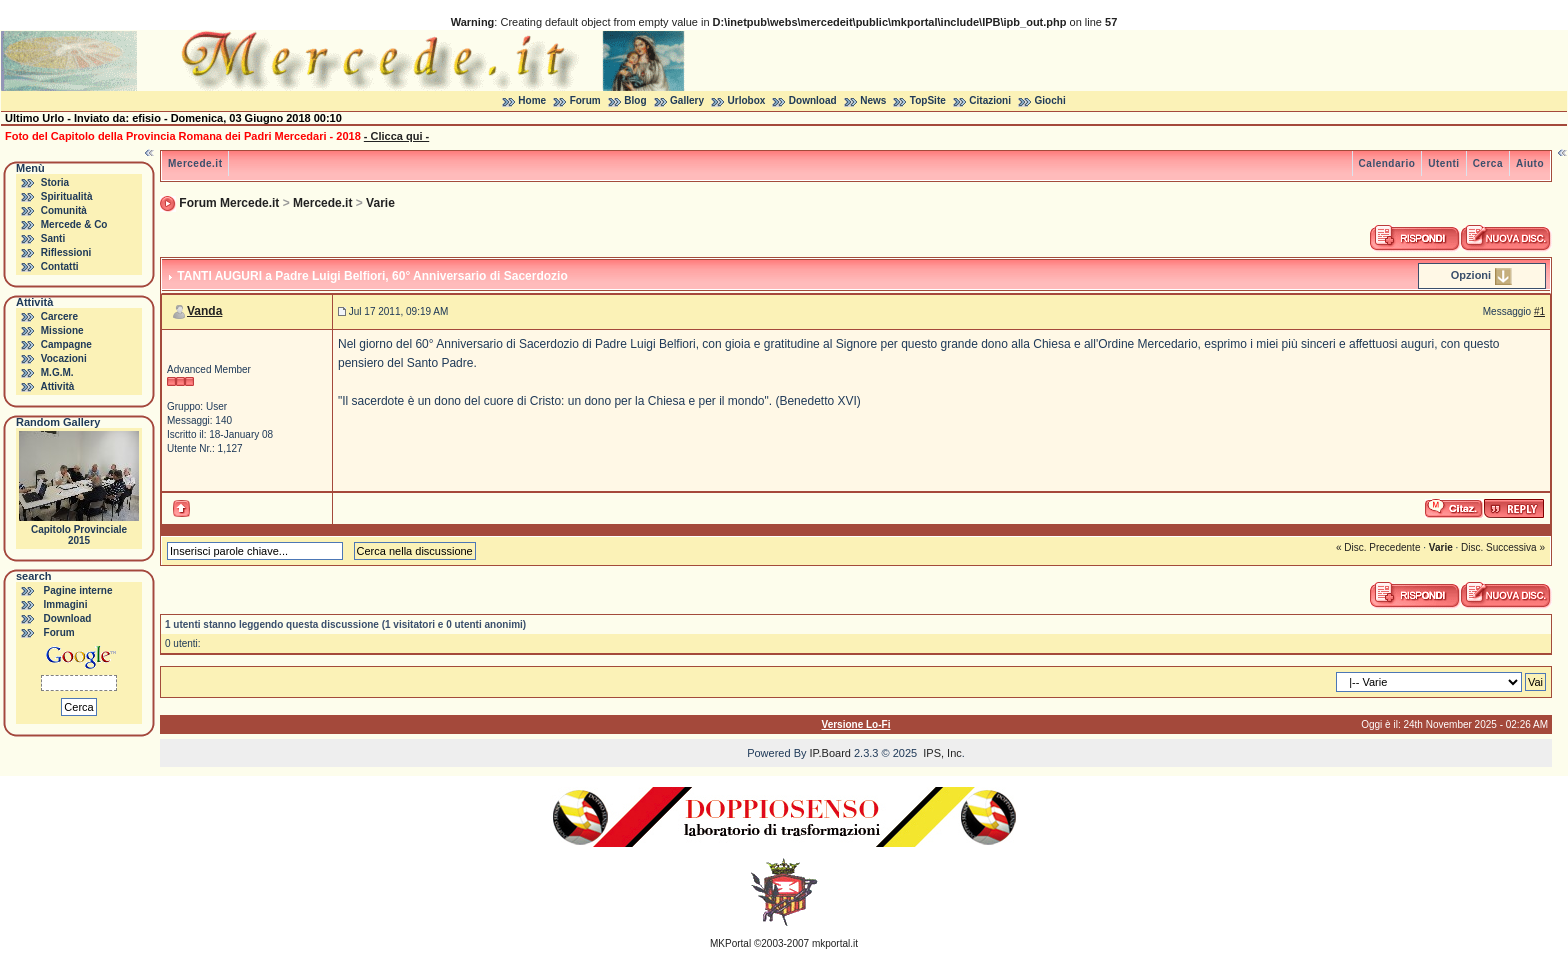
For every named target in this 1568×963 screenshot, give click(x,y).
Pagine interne (78, 590)
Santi (53, 238)
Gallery (687, 100)
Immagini (66, 604)
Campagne (66, 344)
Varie (380, 203)
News (873, 100)
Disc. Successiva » (1503, 547)
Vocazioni (64, 358)
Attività (57, 386)
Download (813, 100)
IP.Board (830, 753)
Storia (55, 182)
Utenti (1443, 163)
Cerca (1488, 163)
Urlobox (747, 100)
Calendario (1387, 163)
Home (532, 100)
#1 (1539, 311)
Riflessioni (66, 252)
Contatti (60, 266)
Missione (62, 330)
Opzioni (1471, 275)
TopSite (928, 100)
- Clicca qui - (396, 136)
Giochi (1050, 100)
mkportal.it (835, 943)
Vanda (204, 311)
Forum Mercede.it (229, 203)
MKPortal (730, 943)
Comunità (64, 210)
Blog (635, 100)
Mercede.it (195, 163)
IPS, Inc (942, 753)
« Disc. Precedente (1378, 547)
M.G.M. (57, 372)
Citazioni (990, 100)
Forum (585, 100)
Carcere (59, 316)
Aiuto (1530, 163)
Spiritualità (67, 196)
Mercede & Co (74, 224)
